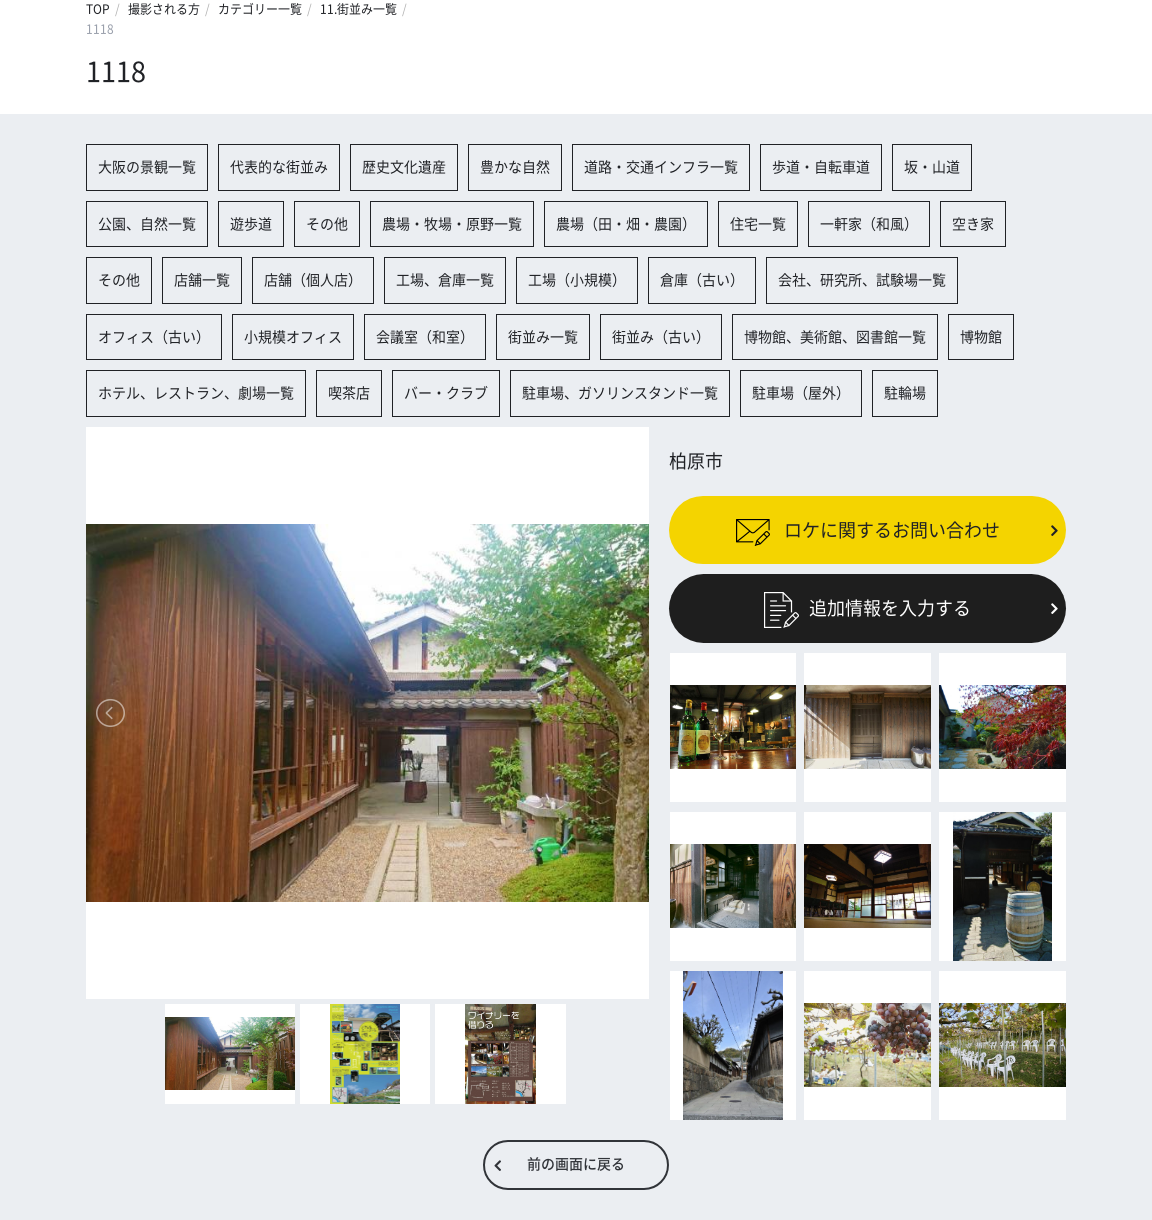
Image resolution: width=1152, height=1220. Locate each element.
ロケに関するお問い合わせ (867, 530)
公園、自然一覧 (147, 224)
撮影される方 (164, 9)
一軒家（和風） (869, 224)
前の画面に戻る (576, 1164)
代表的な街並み (279, 167)
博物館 (981, 337)
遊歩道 (251, 224)
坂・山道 (932, 167)
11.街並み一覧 (358, 9)
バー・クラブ (446, 393)
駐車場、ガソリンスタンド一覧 (620, 393)
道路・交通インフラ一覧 (661, 167)
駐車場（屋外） (801, 393)
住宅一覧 (758, 224)
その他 (327, 224)
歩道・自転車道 (821, 167)
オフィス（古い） (154, 337)
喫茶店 (349, 393)
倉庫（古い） (702, 280)
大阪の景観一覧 (147, 167)
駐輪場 (905, 393)
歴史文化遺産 (404, 167)
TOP (98, 9)
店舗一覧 (202, 280)
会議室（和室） (425, 337)
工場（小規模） (577, 280)
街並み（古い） (661, 337)
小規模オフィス (293, 337)
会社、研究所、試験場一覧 (862, 280)
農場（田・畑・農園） (626, 224)
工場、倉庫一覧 (445, 280)
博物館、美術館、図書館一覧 (835, 337)
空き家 (973, 224)
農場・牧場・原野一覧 (452, 224)
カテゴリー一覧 (260, 9)
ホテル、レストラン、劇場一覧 (196, 393)
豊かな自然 (515, 167)
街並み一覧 (543, 337)
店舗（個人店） (313, 280)
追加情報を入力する (867, 608)
